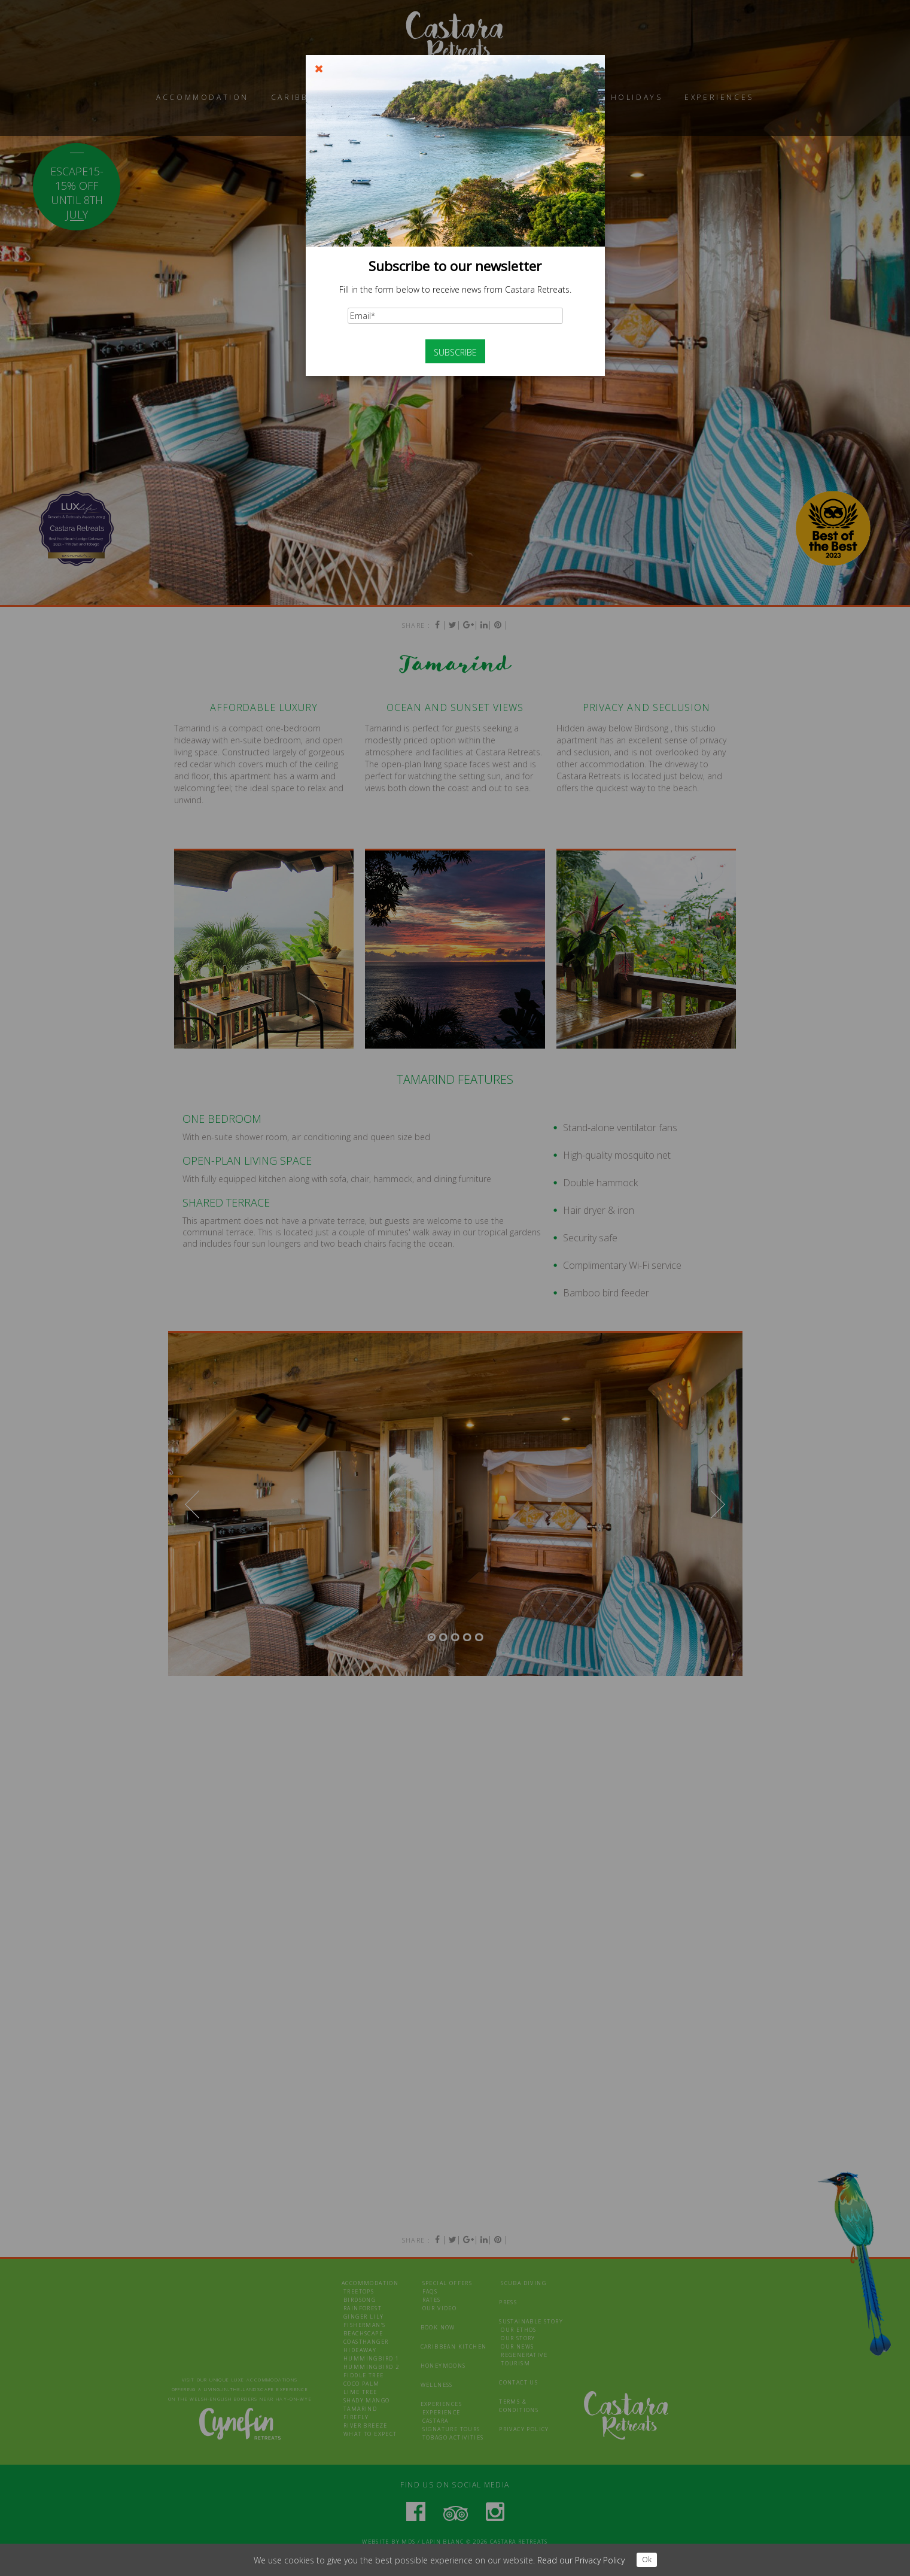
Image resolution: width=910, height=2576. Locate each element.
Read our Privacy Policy (581, 2560)
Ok (647, 2559)
